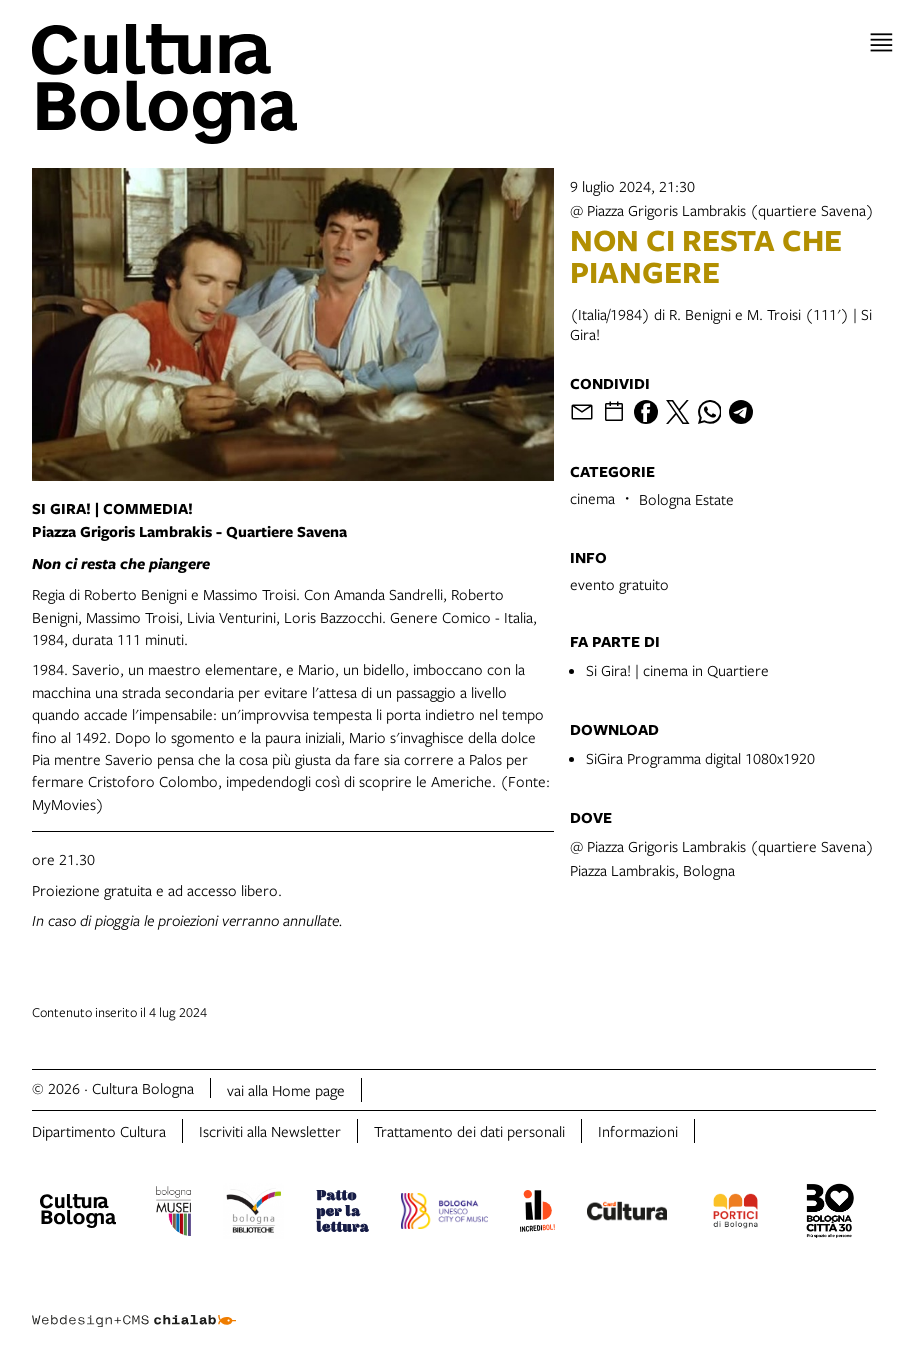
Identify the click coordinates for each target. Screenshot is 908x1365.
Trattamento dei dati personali (469, 1131)
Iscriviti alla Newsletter (270, 1131)
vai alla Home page (286, 1090)
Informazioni (638, 1131)
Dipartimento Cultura (99, 1131)
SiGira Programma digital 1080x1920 (700, 758)
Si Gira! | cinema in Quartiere (677, 670)
